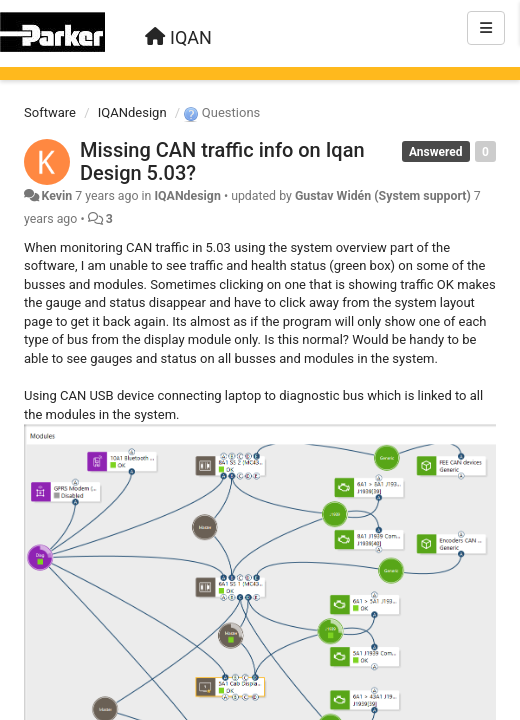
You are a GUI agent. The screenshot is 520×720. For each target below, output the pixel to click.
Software (50, 112)
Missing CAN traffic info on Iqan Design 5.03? (222, 161)
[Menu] (486, 28)
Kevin (56, 196)
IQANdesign (132, 112)
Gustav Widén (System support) (383, 196)
